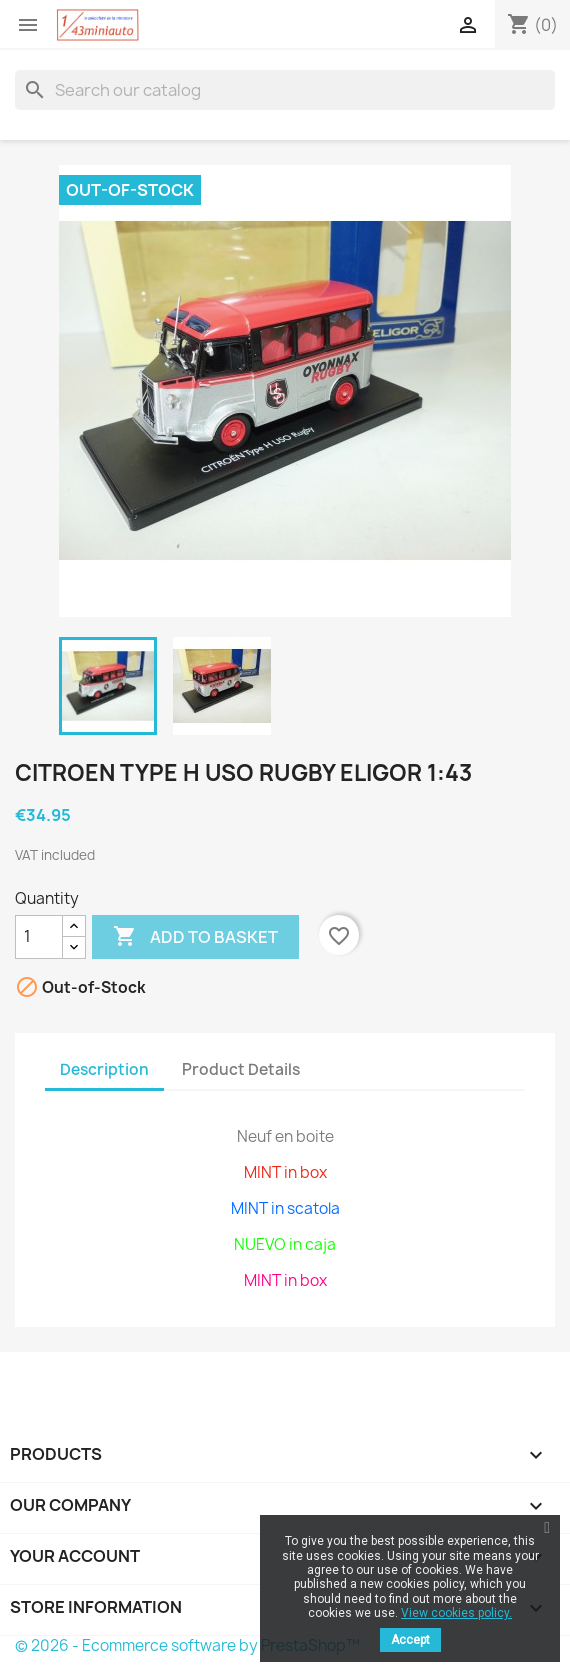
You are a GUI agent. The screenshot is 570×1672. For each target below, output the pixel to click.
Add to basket (195, 937)
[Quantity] (39, 937)
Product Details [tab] (241, 1069)
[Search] (285, 90)
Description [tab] (104, 1069)
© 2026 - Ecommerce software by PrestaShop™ (187, 1645)
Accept (410, 1640)
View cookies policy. (456, 1613)
